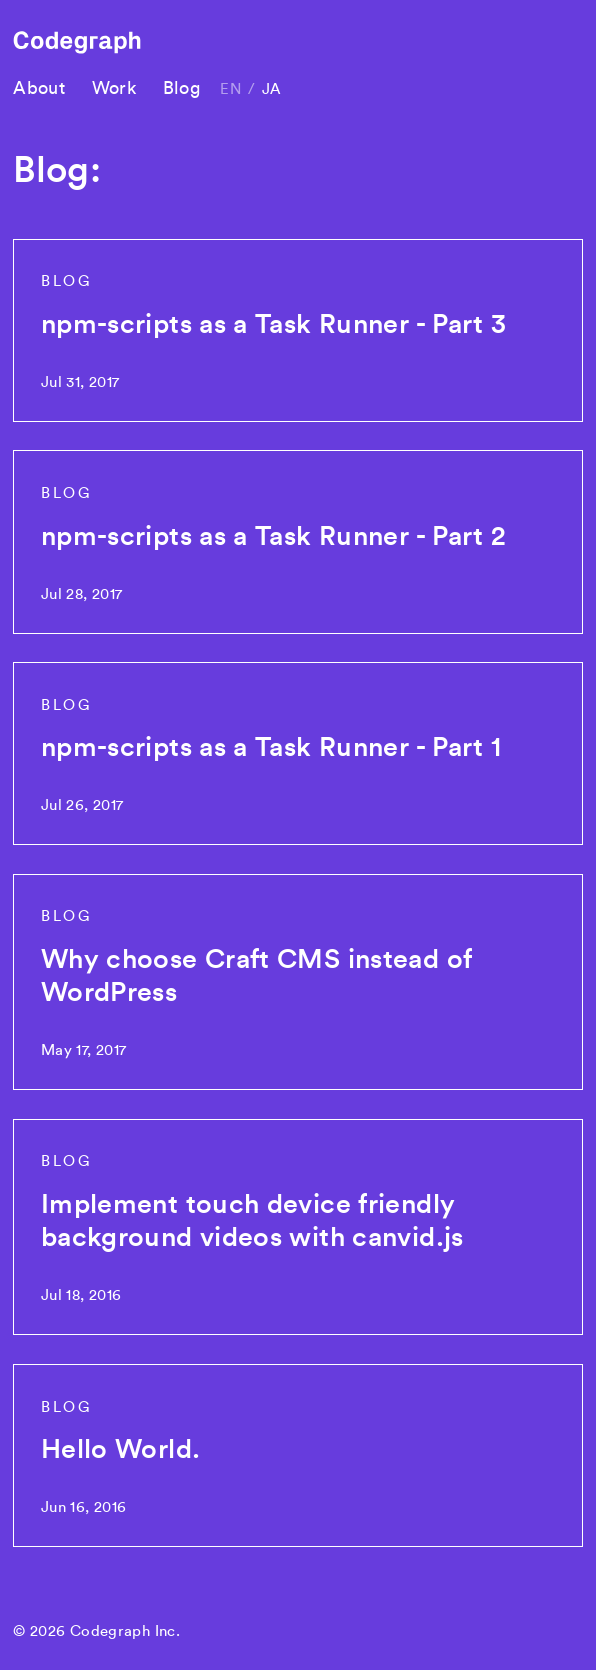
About (39, 87)
